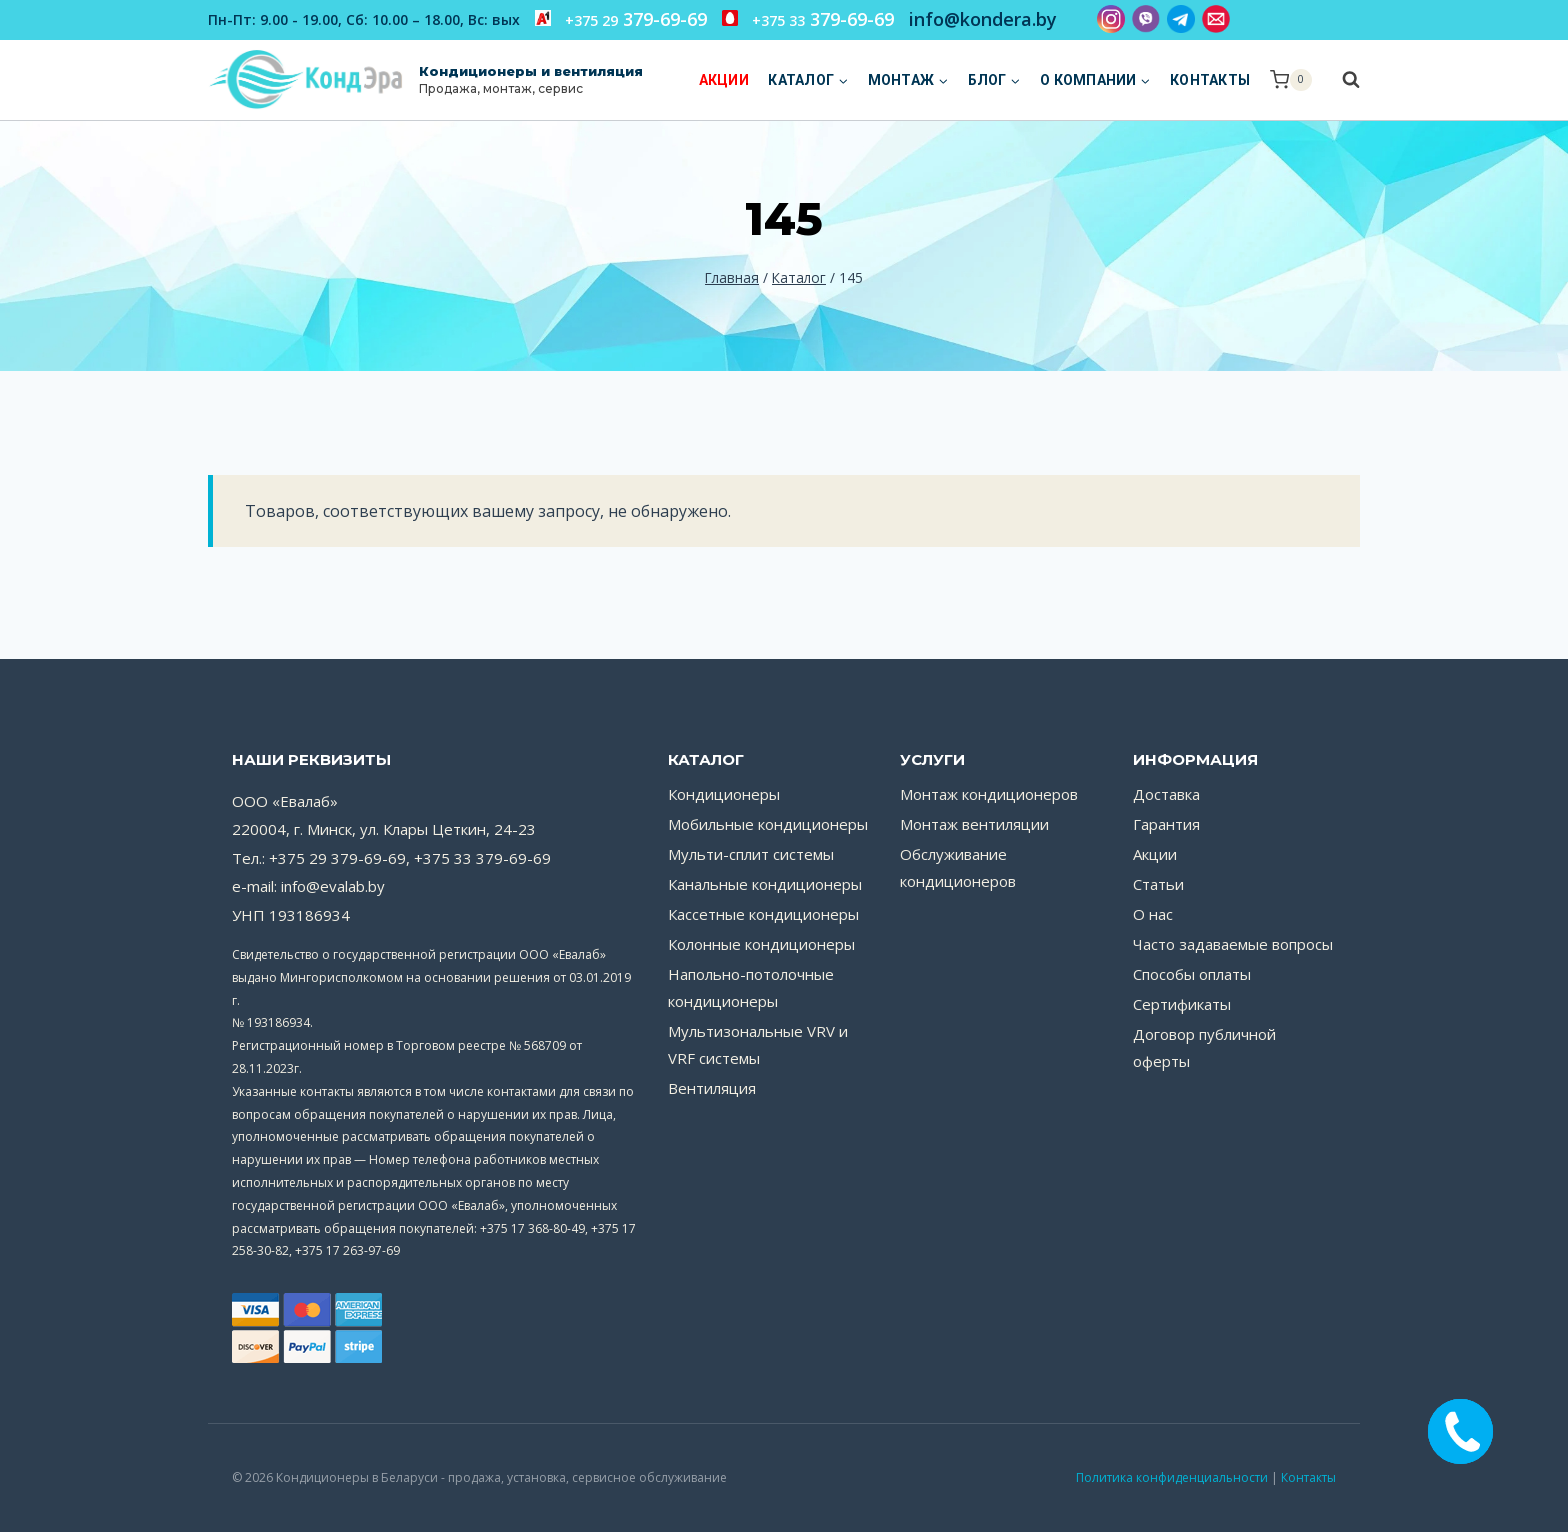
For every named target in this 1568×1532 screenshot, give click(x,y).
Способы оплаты (1192, 974)
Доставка (1166, 794)
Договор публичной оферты (1204, 1047)
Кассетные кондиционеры (763, 914)
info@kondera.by (983, 19)
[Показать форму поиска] (1341, 80)
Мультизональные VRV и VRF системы (758, 1044)
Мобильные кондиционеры (768, 824)
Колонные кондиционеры (761, 944)
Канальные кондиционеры (765, 884)
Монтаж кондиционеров (989, 794)
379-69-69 (621, 19)
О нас (1153, 914)
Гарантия (1166, 824)
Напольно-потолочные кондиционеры (751, 987)
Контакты (1210, 80)
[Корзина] (1291, 80)
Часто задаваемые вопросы (1233, 944)
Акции (724, 80)
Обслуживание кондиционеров (958, 867)
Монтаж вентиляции (974, 824)
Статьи (1158, 884)
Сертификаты (1182, 1004)
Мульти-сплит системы (751, 854)
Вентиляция (712, 1088)
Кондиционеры (724, 794)
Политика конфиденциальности (1172, 1477)
